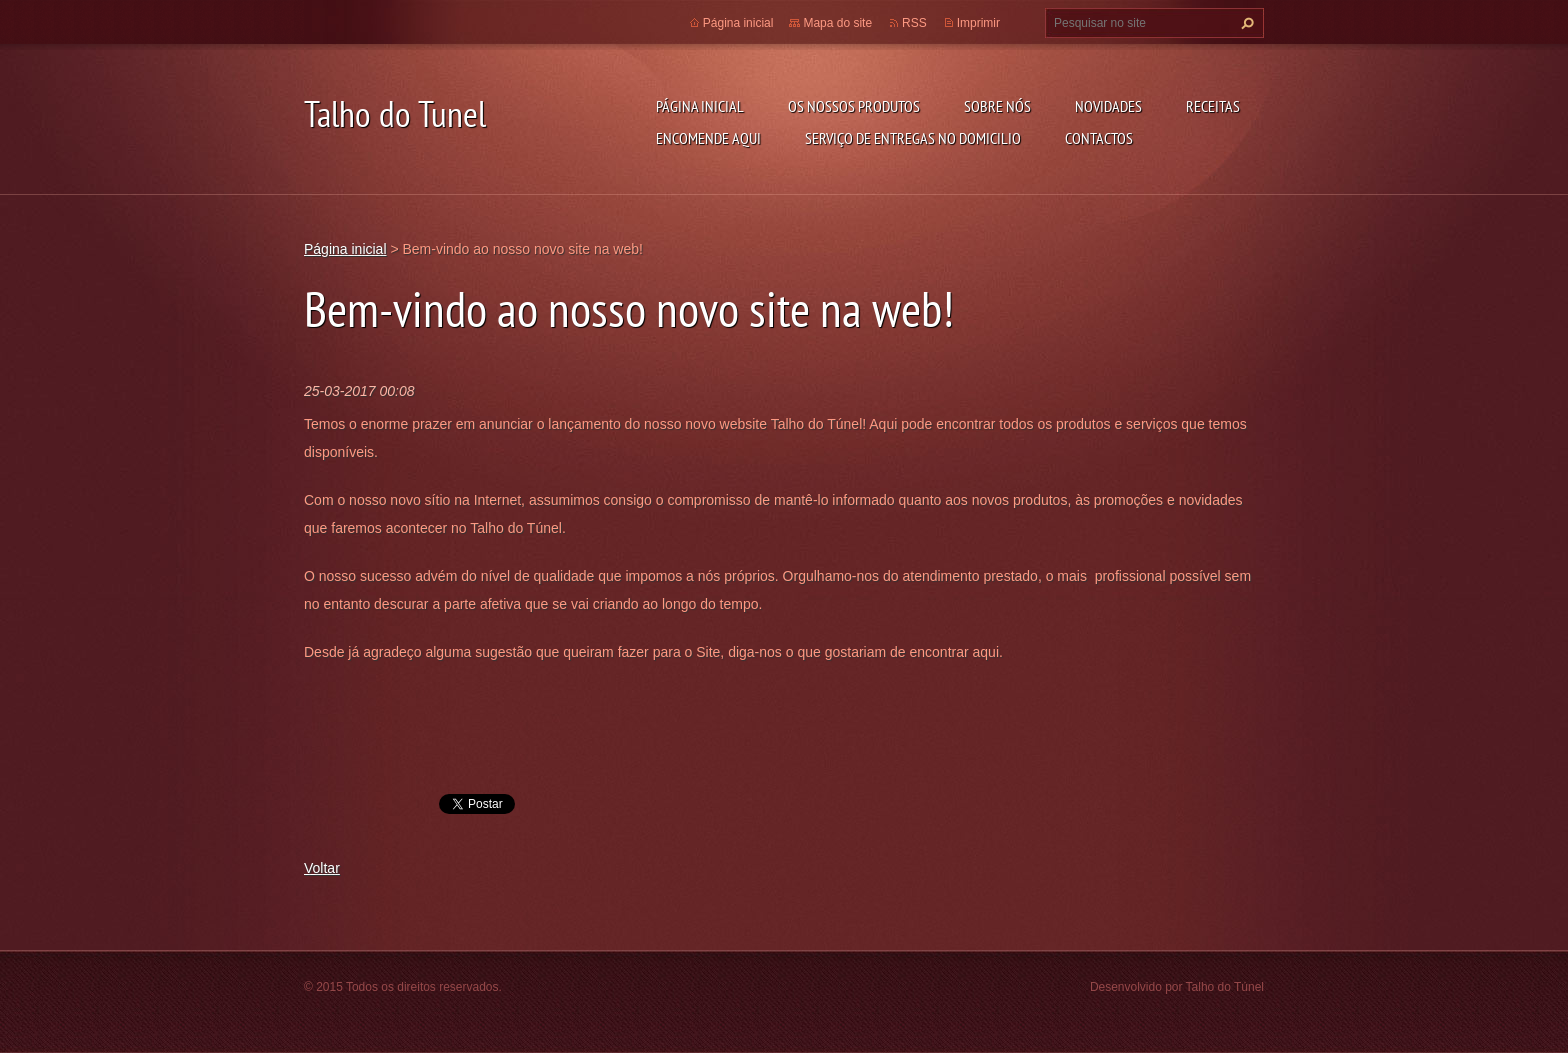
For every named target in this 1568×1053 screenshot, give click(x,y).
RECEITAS (1213, 106)
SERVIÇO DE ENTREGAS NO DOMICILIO (913, 138)
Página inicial (700, 106)
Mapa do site (837, 23)
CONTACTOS (1099, 138)
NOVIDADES (1108, 106)
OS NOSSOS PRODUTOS (854, 106)
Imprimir (978, 23)
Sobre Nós (997, 106)
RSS (914, 23)
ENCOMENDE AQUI (708, 138)
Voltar (322, 868)
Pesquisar (1245, 23)
